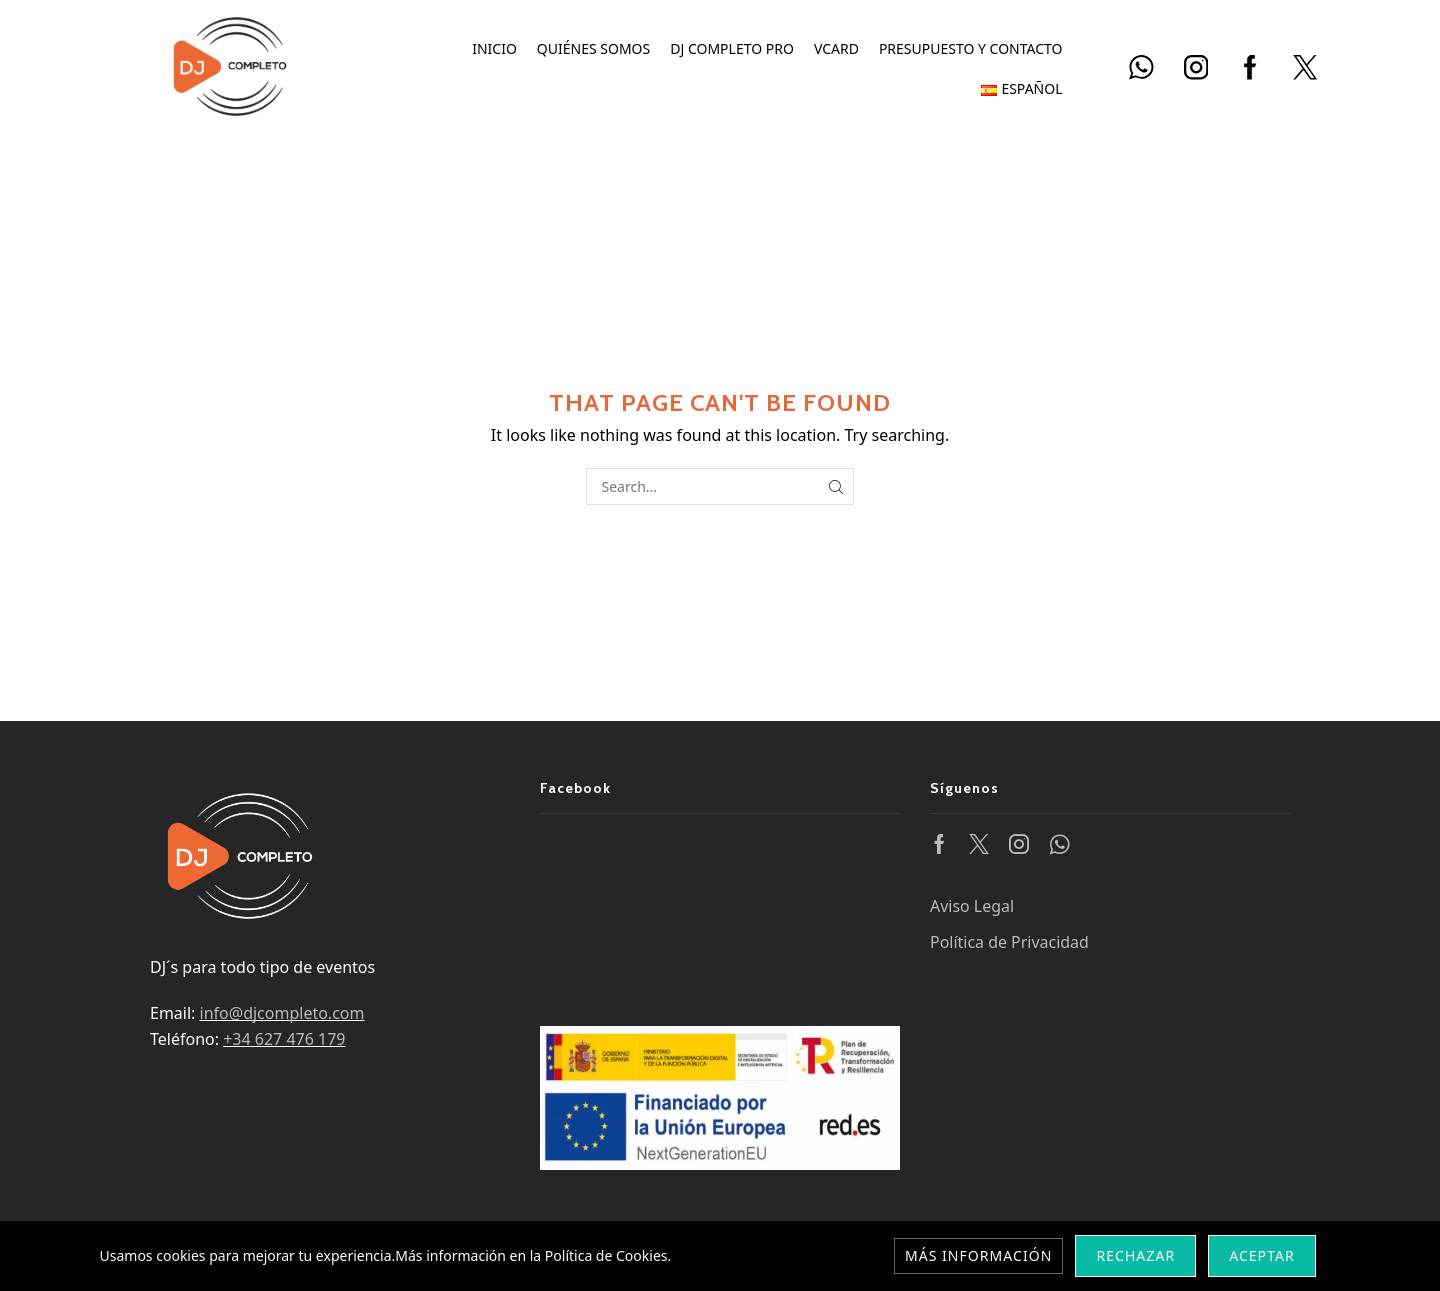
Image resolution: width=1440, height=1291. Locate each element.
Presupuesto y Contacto (971, 48)
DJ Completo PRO (732, 48)
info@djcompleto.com (282, 1013)
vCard (836, 48)
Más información (979, 1255)
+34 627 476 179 (284, 1039)
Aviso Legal (972, 906)
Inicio (494, 48)
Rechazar (1135, 1255)
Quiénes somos (593, 48)
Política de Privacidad (1009, 942)
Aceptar (1262, 1255)
